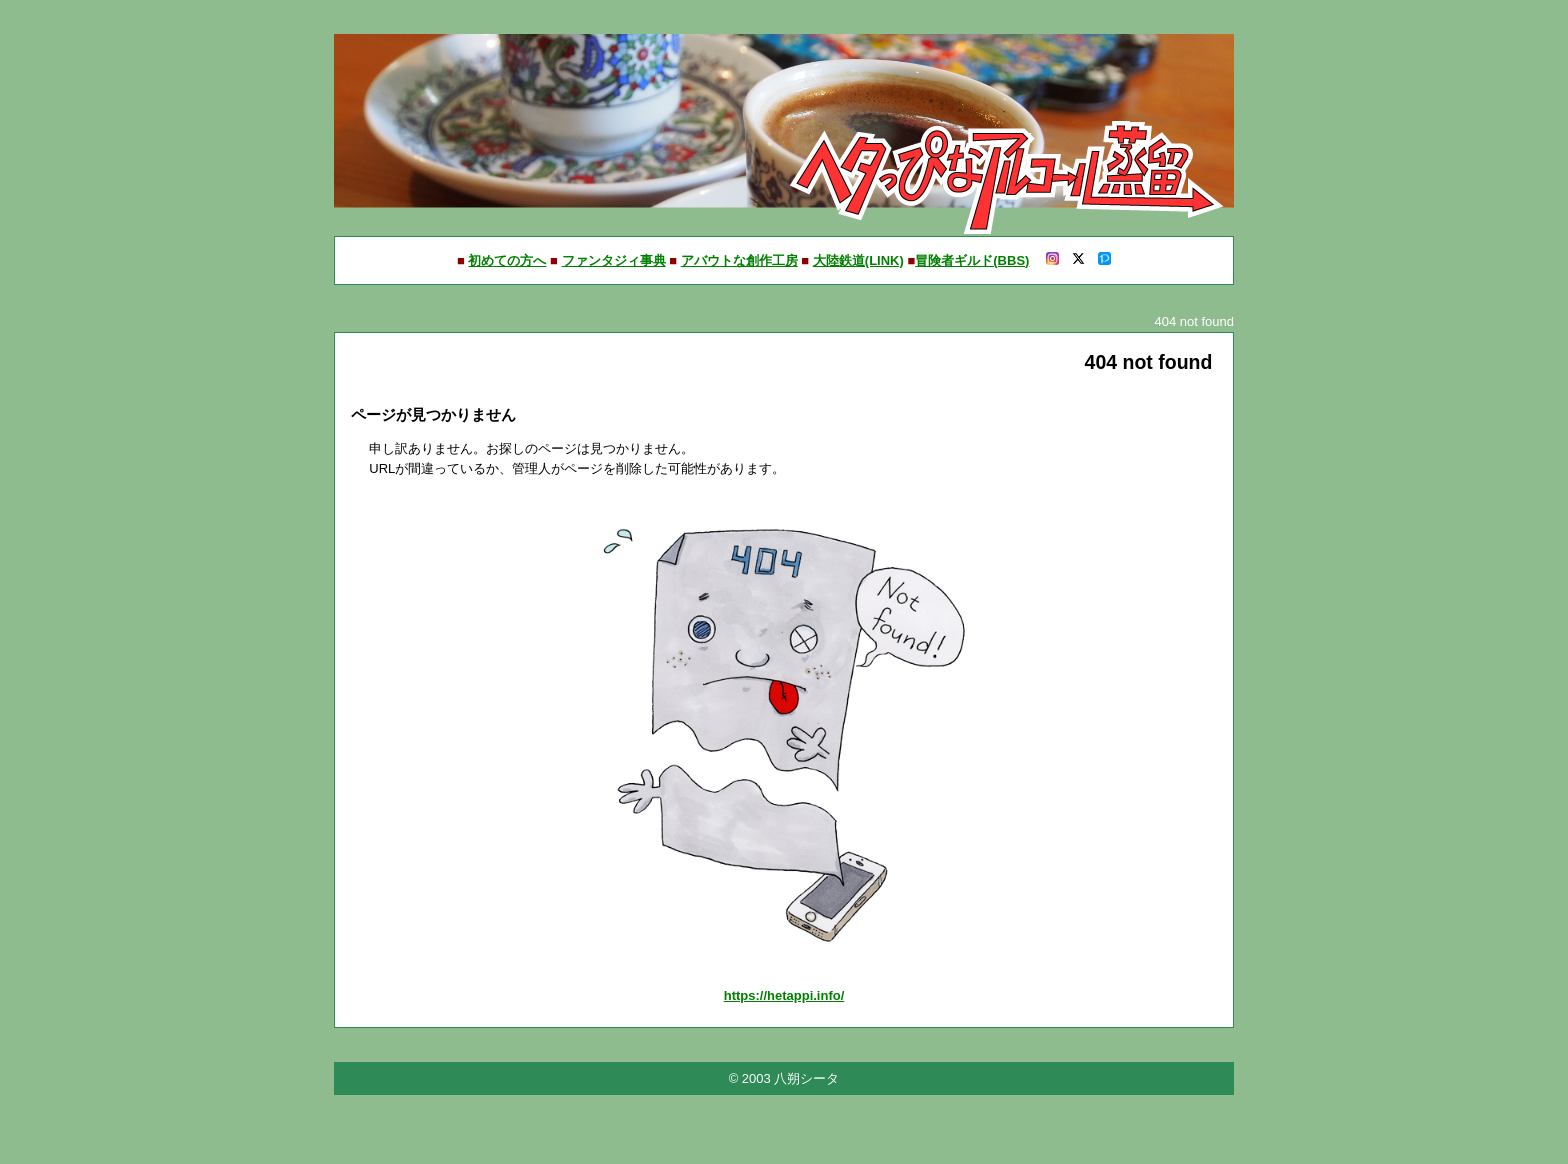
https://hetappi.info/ (784, 995)
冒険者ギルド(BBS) (972, 260)
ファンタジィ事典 (614, 260)
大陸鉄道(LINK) (858, 260)
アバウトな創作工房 (739, 260)
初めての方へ (507, 260)
